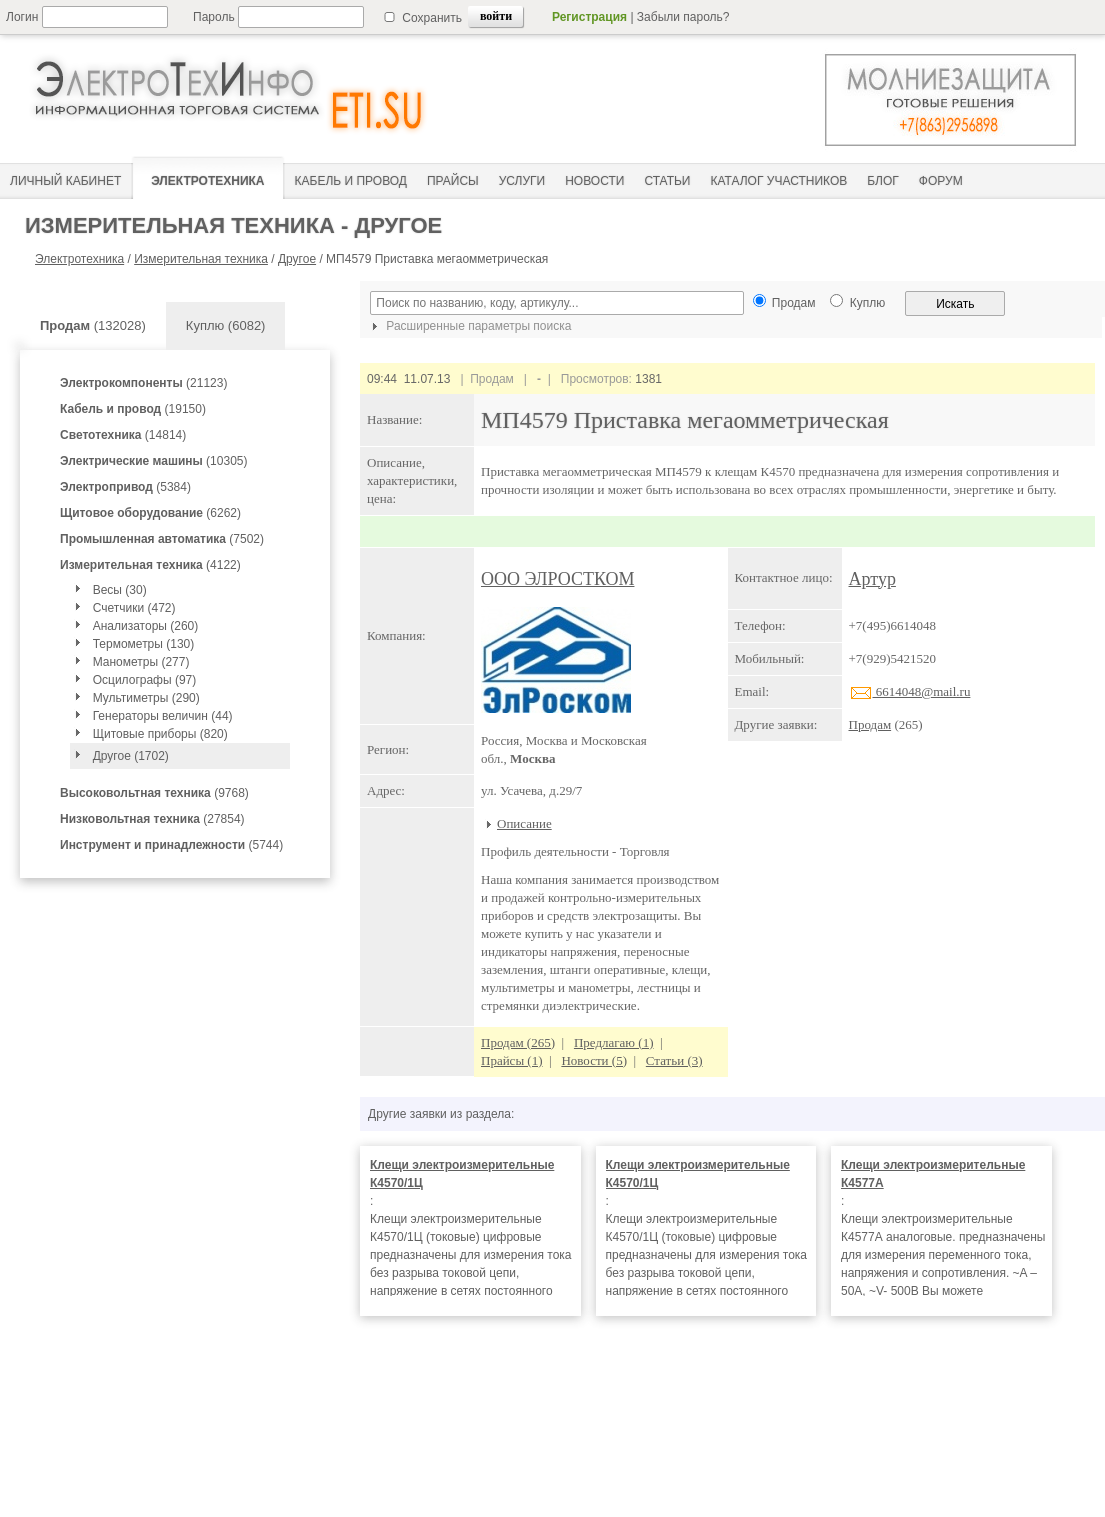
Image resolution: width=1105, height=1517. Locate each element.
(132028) (93, 325)
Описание (524, 823)
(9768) (154, 793)
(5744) (171, 845)
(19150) (133, 409)
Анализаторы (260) (146, 626)
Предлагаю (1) (614, 1042)
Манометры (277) (141, 662)
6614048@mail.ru (910, 691)
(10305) (153, 461)
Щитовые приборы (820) (160, 734)
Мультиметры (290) (146, 698)
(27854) (152, 819)
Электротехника (79, 259)
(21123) (143, 383)
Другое (297, 259)
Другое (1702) (131, 756)
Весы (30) (120, 590)
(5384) (125, 487)
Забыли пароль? (683, 17)
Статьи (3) (674, 1060)
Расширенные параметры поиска (469, 326)
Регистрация (589, 17)
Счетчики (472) (134, 608)
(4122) (150, 565)
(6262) (150, 513)
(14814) (123, 435)
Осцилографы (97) (145, 680)
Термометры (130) (144, 644)
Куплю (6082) (226, 325)
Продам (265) (518, 1042)
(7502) (162, 539)
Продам (870, 724)
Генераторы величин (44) (163, 716)
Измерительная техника (201, 259)
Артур (872, 579)
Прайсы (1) (512, 1060)
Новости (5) (594, 1060)
